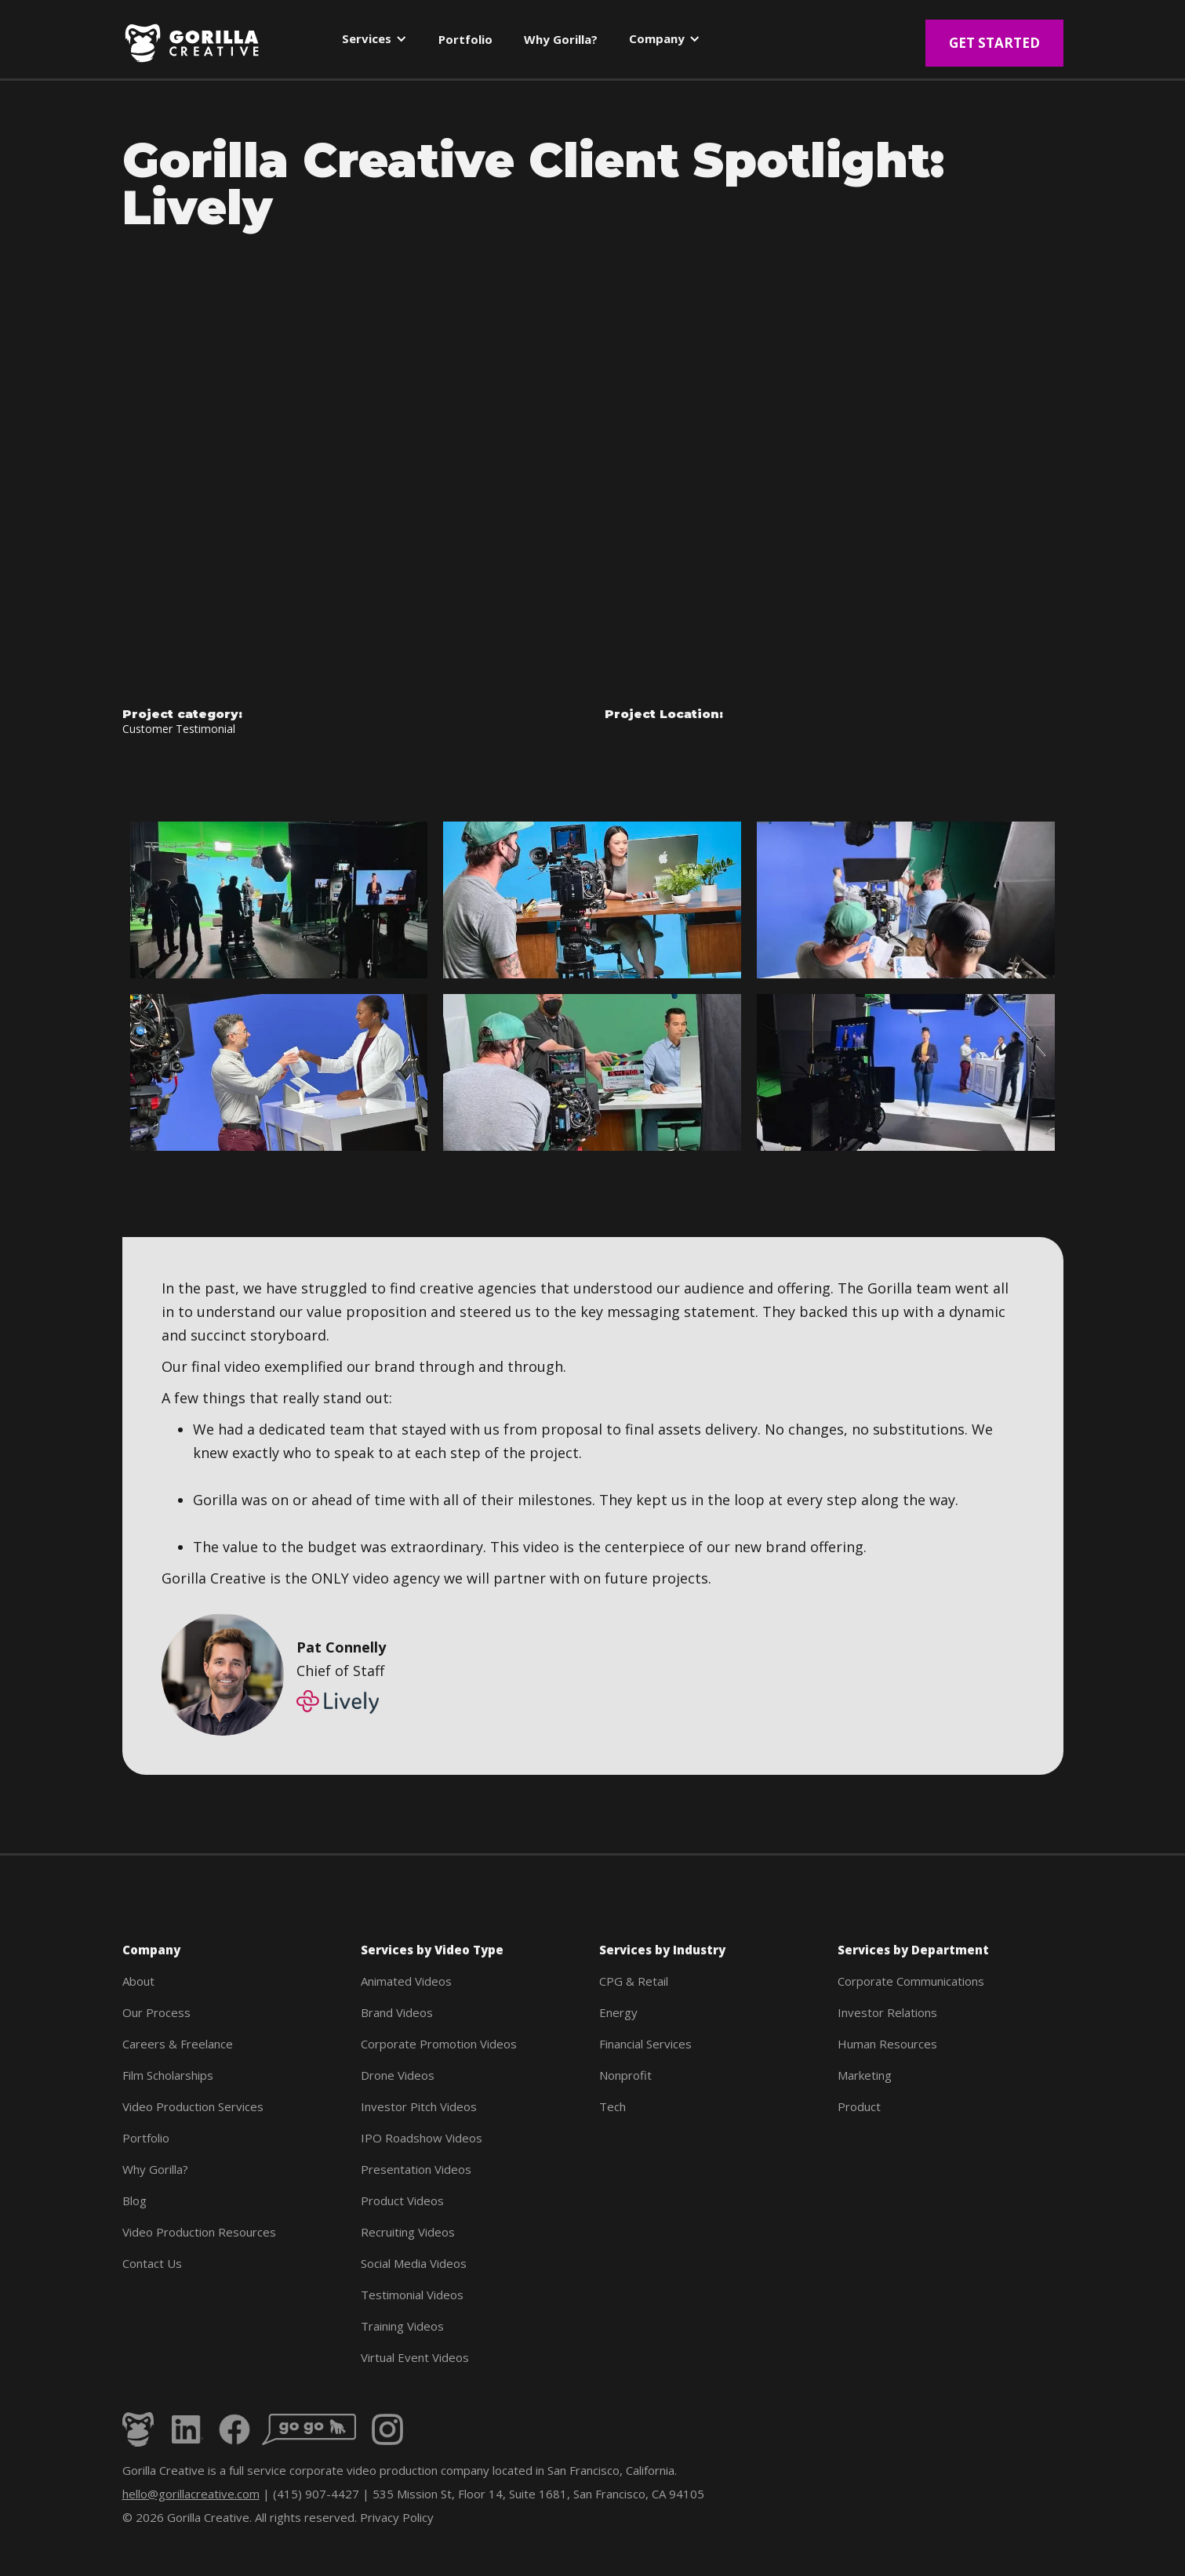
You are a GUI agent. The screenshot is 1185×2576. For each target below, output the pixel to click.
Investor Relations (887, 2012)
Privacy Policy (397, 2517)
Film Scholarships (167, 2075)
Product (859, 2106)
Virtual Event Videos (415, 2357)
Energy (618, 2012)
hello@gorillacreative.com (191, 2494)
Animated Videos (406, 1981)
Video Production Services (193, 2106)
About (138, 1981)
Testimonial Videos (412, 2294)
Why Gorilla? (155, 2169)
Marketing (865, 2075)
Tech (612, 2106)
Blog (134, 2200)
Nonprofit (625, 2075)
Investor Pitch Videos (419, 2106)
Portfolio (145, 2138)
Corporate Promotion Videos (439, 2044)
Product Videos (402, 2200)
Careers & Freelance (177, 2044)
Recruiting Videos (408, 2232)
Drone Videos (397, 2075)
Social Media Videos (414, 2263)
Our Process (156, 2012)
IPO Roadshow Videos (421, 2138)
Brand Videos (397, 2012)
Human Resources (887, 2044)
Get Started (994, 43)
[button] (374, 42)
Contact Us (152, 2263)
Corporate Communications (911, 1981)
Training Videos (402, 2326)
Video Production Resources (199, 2232)
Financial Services (645, 2044)
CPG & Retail (633, 1981)
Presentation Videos (416, 2169)
